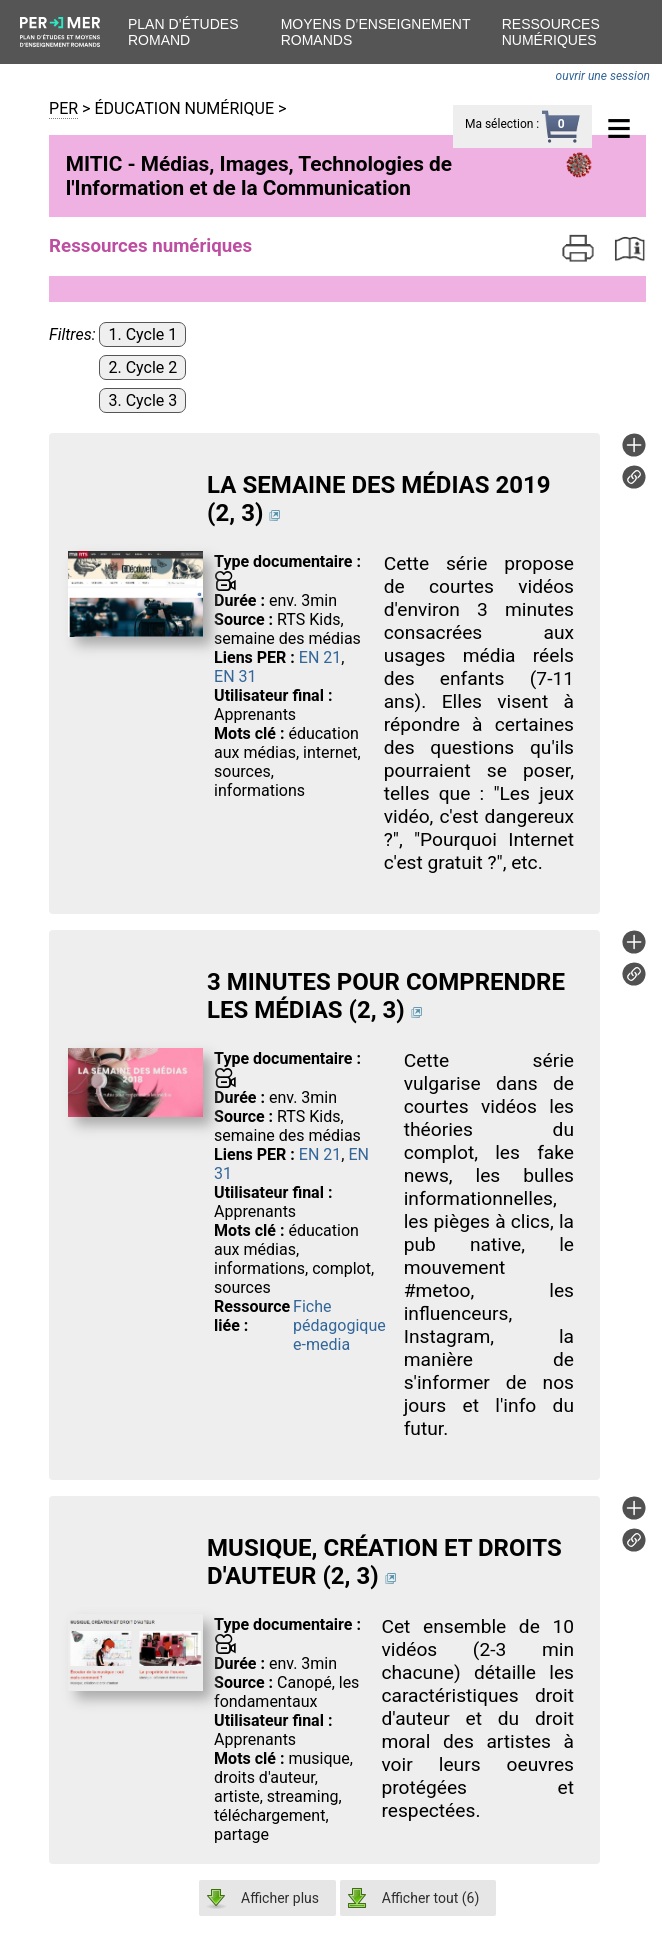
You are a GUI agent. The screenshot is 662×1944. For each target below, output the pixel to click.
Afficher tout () (431, 1898)
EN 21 (320, 657)
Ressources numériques (551, 32)
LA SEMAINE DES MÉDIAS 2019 (378, 485)
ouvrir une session (603, 76)
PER (63, 108)
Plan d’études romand (183, 32)
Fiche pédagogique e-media (339, 1325)
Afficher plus (280, 1898)
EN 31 (235, 676)
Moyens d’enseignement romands (376, 32)
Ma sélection (499, 124)
